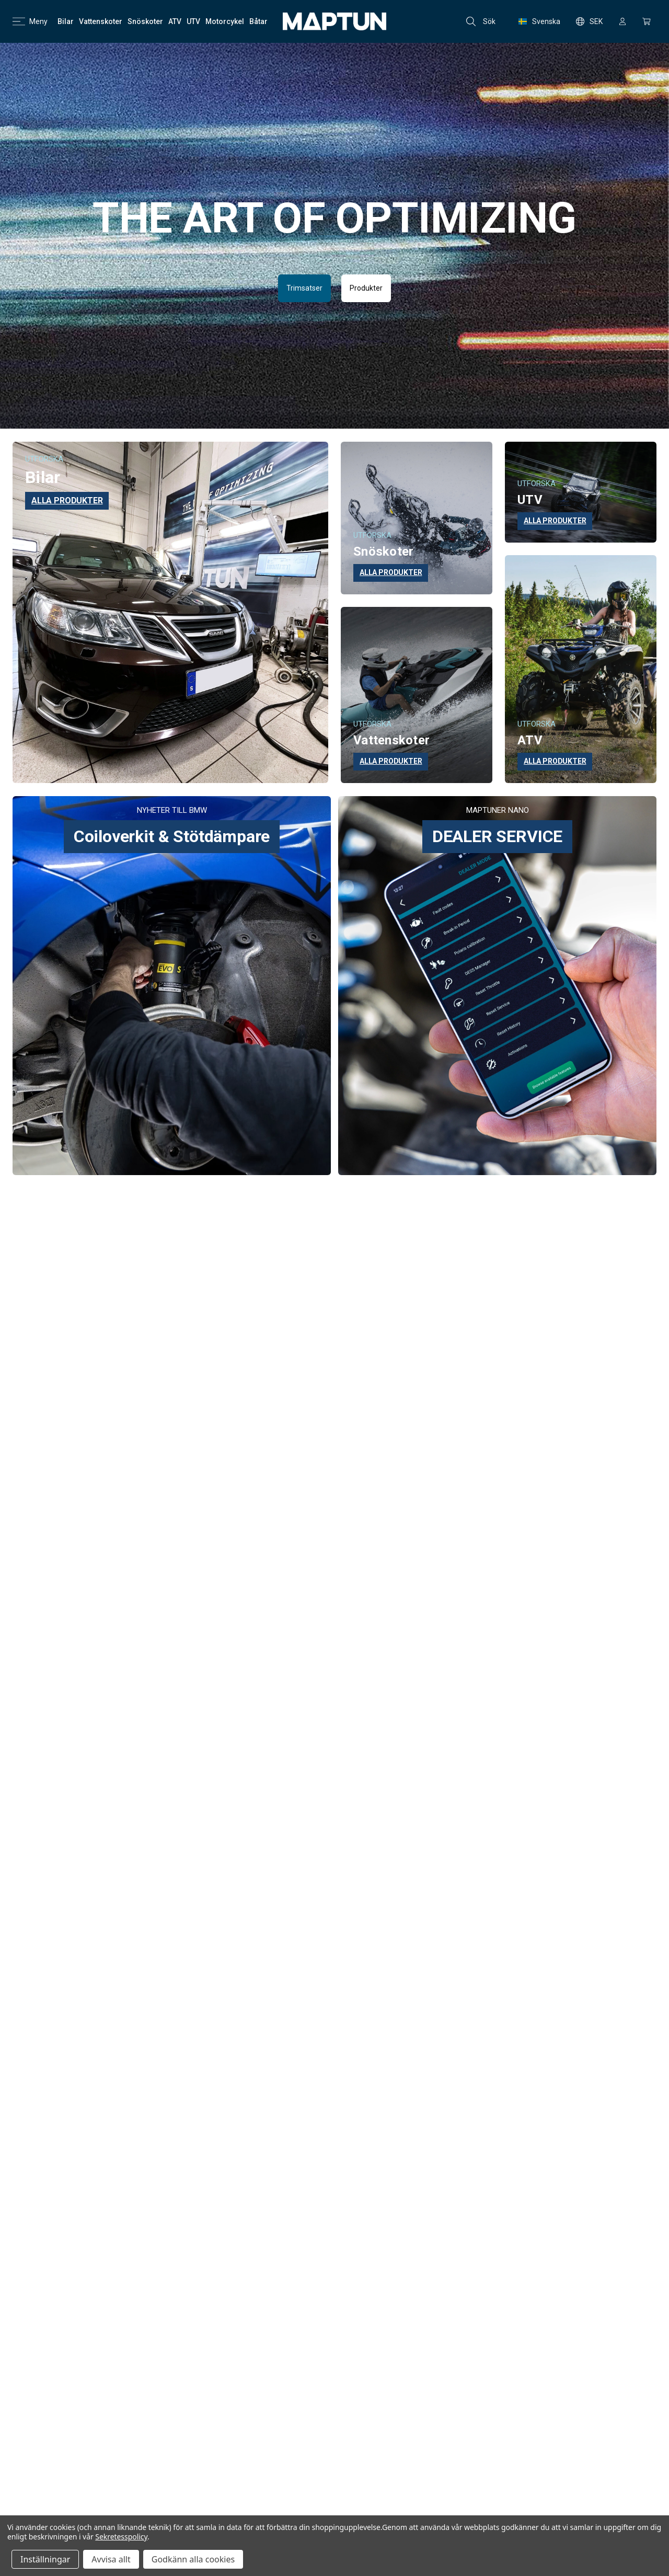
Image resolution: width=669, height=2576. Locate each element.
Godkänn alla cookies (193, 2559)
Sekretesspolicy (121, 2537)
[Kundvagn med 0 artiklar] (646, 21)
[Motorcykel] (224, 21)
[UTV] (193, 21)
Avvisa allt (110, 2559)
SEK (589, 21)
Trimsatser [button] (304, 288)
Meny (30, 21)
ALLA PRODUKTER (66, 500)
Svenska (539, 21)
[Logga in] (622, 21)
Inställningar (45, 2559)
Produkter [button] (366, 288)
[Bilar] (65, 21)
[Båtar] (258, 21)
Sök (480, 21)
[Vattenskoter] (100, 21)
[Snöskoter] (145, 21)
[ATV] (174, 21)
